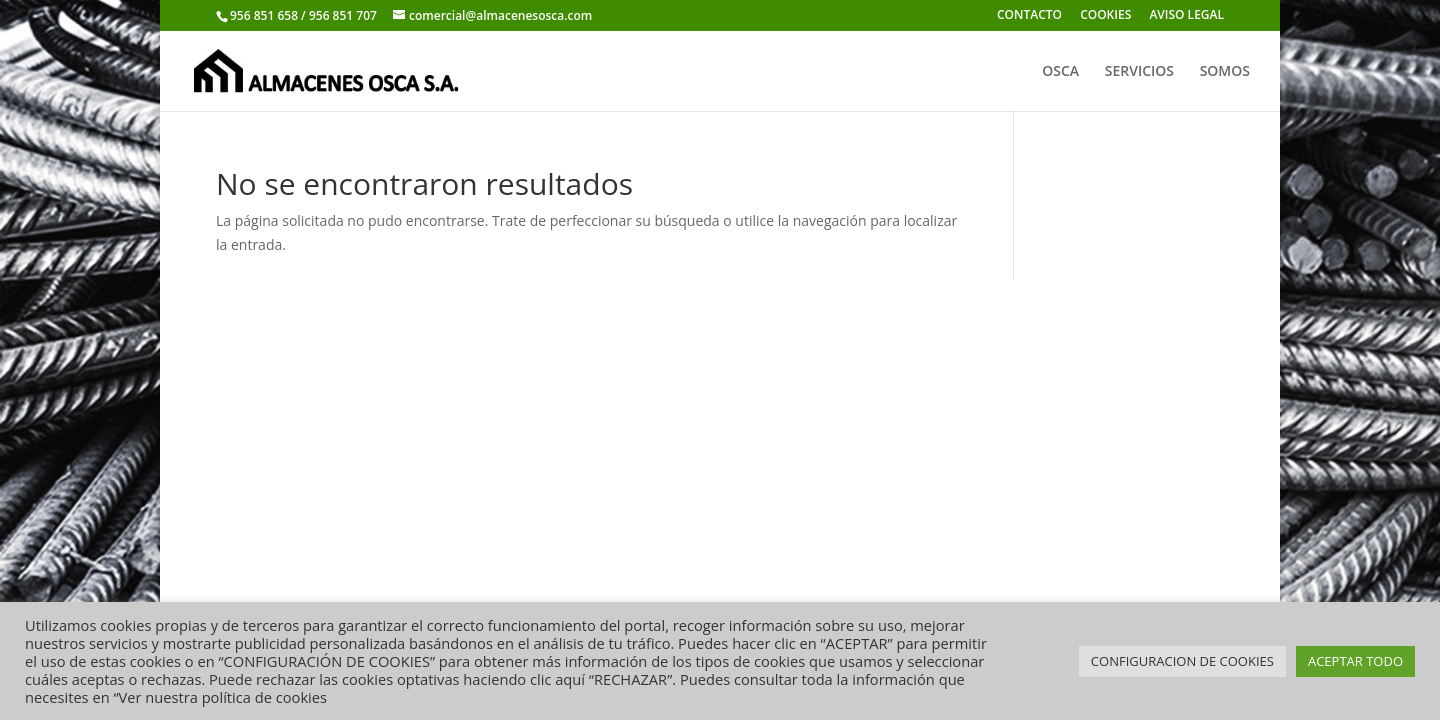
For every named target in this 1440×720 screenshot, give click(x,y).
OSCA (1060, 72)
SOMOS (1225, 72)
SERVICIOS (1139, 72)
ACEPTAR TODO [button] (1355, 661)
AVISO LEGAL (1186, 16)
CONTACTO (1029, 16)
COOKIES (1105, 16)
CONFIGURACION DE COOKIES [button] (1182, 661)
